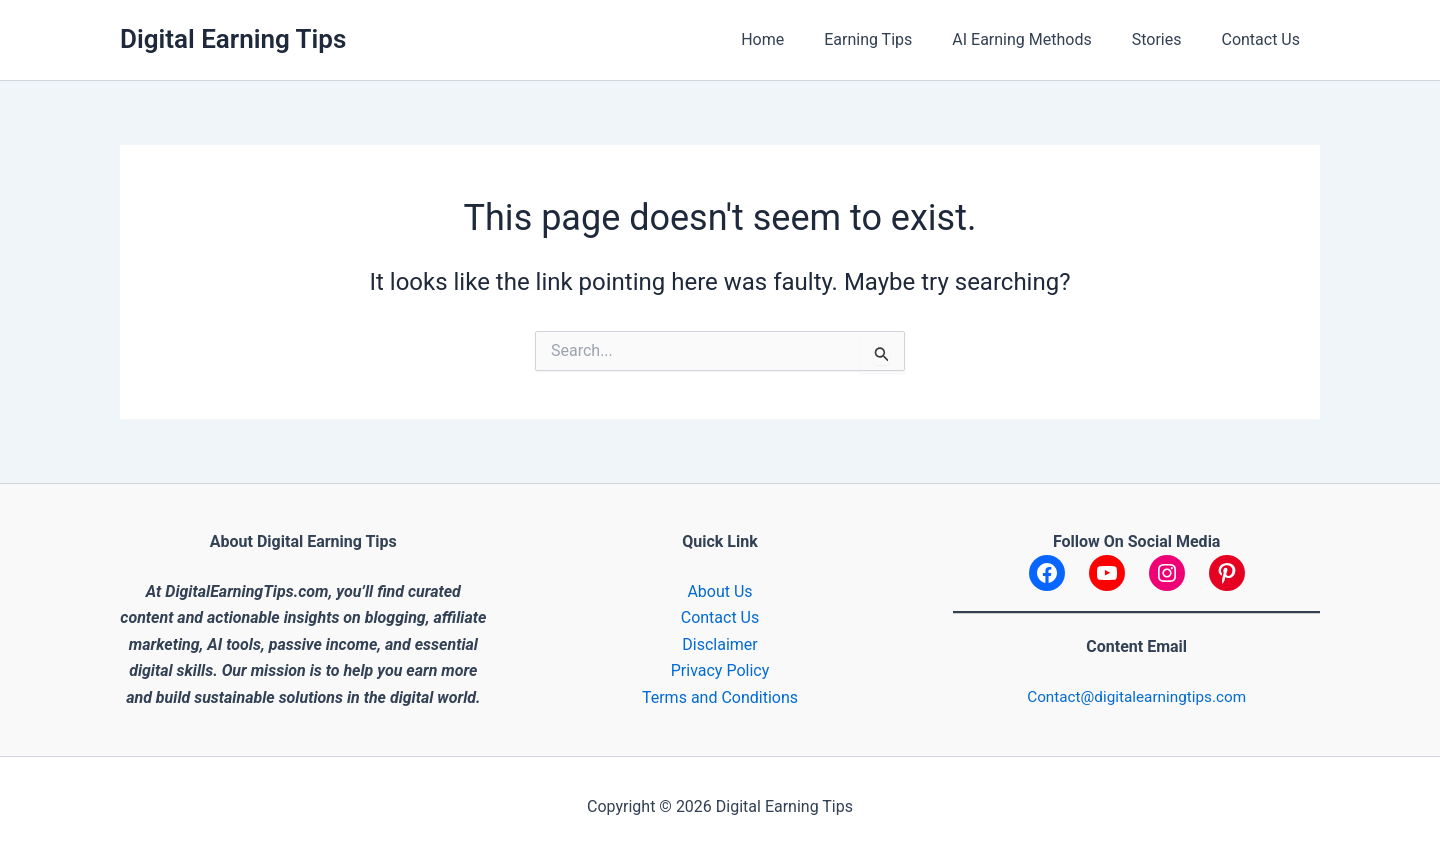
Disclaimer (719, 644)
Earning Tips (896, 39)
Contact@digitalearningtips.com (1136, 696)
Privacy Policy (720, 670)
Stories (1169, 39)
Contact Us (1264, 39)
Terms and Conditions (720, 697)
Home (798, 39)
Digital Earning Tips (233, 39)
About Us (719, 591)
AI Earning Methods (1041, 39)
